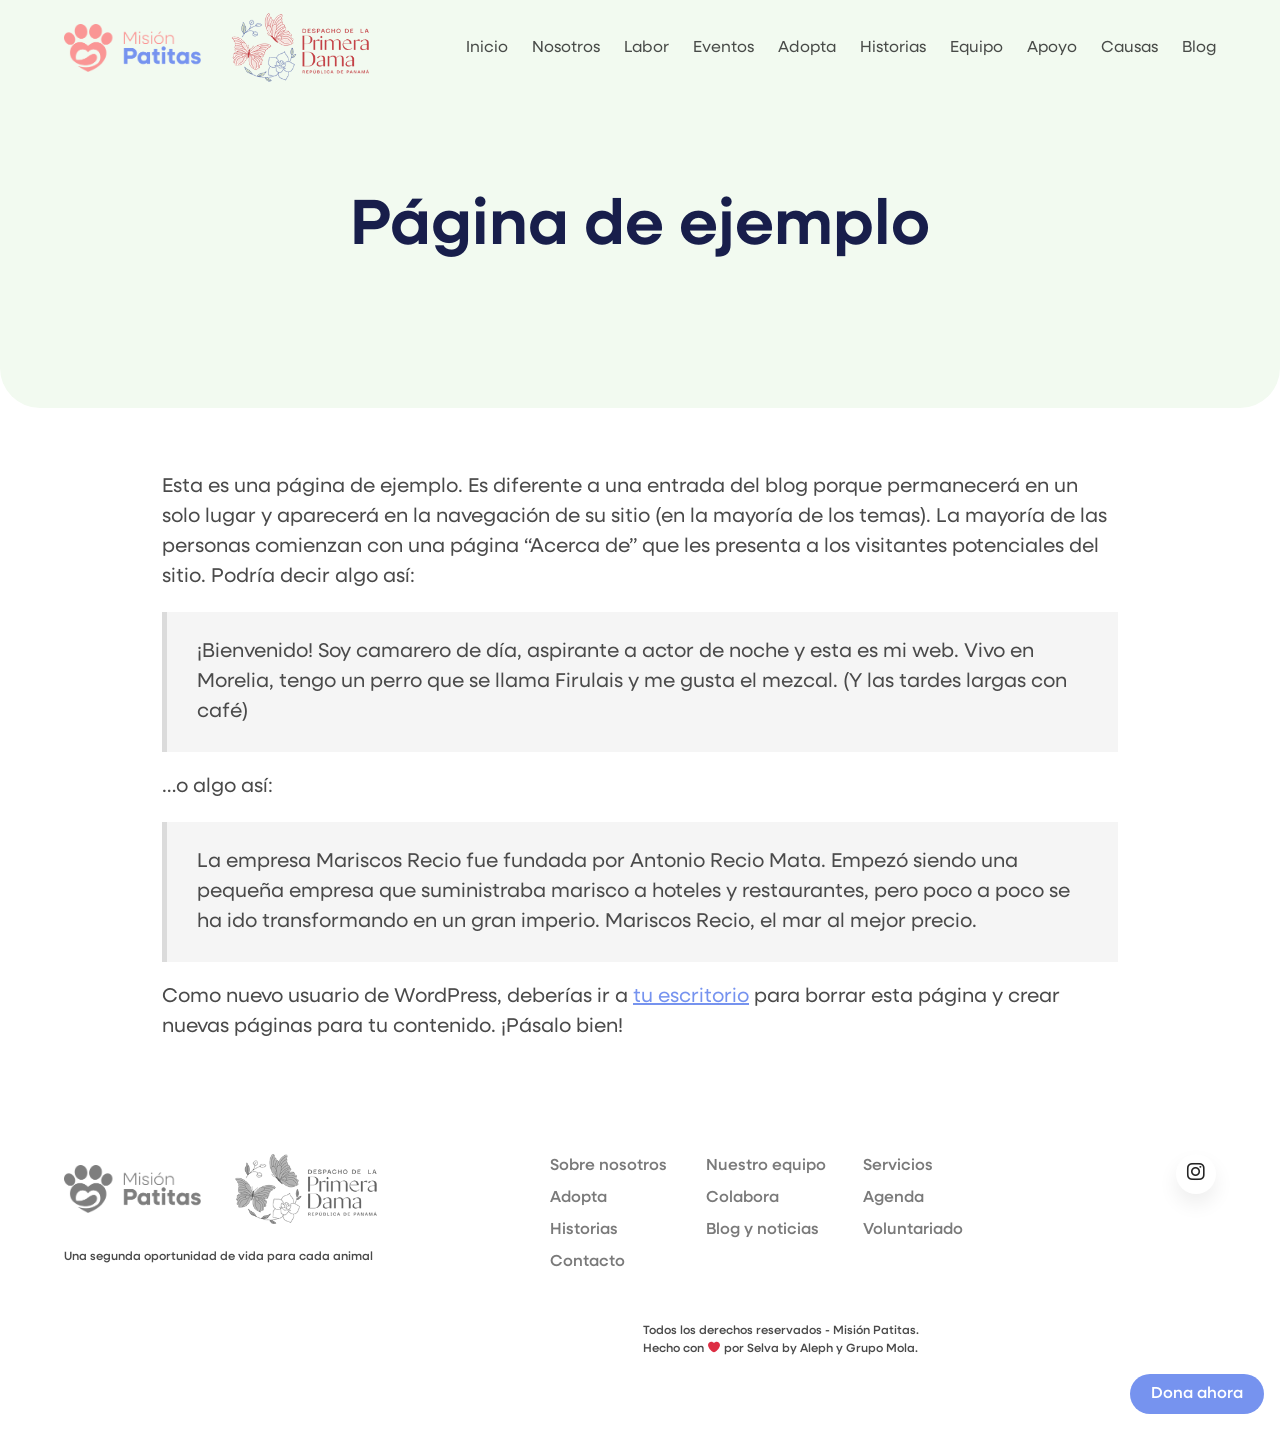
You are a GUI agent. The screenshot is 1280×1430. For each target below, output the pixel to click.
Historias (893, 48)
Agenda (893, 1198)
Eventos (723, 48)
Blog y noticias (762, 1230)
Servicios (898, 1166)
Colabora (742, 1198)
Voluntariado (913, 1230)
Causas (1129, 48)
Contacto (587, 1262)
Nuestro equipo (766, 1166)
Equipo (976, 48)
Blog (1199, 48)
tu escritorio (691, 997)
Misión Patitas (132, 1189)
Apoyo (1052, 48)
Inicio (487, 48)
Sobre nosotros (608, 1166)
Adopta (807, 48)
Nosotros (566, 48)
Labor (646, 48)
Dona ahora (1197, 1394)
